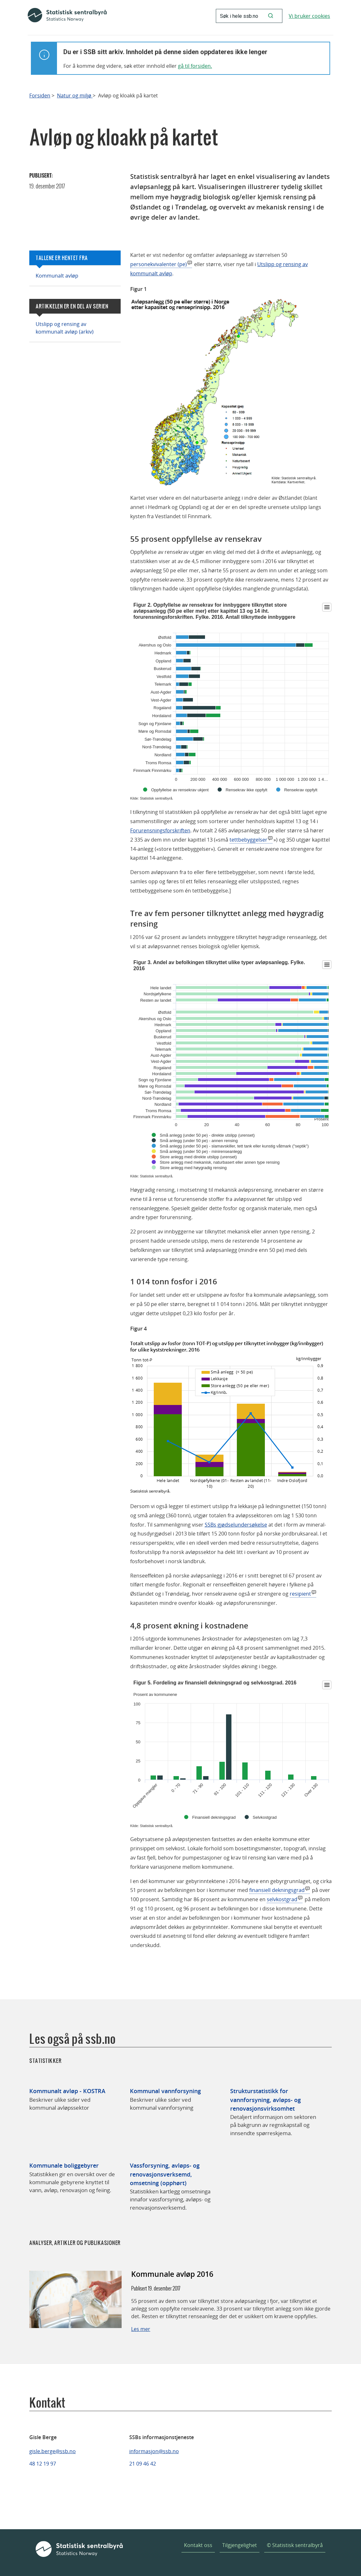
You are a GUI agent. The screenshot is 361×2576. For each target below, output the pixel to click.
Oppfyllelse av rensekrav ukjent (180, 789)
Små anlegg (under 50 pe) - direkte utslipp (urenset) (207, 1135)
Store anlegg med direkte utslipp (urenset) (198, 1156)
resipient (300, 1593)
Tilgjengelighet (239, 2545)
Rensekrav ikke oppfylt (246, 789)
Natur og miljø (75, 95)
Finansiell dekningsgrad (214, 1817)
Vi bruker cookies (309, 15)
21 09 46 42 (142, 2463)
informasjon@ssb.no (154, 2451)
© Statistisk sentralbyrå (295, 2545)
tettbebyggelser (248, 839)
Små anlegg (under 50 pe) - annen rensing (199, 1140)
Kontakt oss (198, 2545)
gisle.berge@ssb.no (52, 2451)
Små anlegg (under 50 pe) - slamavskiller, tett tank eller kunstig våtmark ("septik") (234, 1146)
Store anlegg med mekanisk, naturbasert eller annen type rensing (220, 1162)
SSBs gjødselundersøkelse (236, 1524)
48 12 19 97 (42, 2463)
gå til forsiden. (195, 65)
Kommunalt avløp (57, 275)
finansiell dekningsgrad (277, 1890)
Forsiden (39, 95)
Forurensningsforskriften (160, 830)
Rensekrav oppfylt (300, 789)
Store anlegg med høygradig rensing (193, 1167)
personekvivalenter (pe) (158, 264)
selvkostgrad (282, 1899)
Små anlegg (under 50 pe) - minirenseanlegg (201, 1151)
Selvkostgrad (265, 1817)
